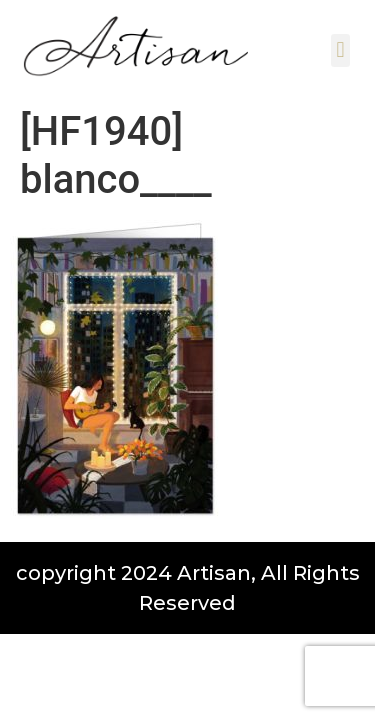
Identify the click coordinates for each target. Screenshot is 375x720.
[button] (340, 50)
